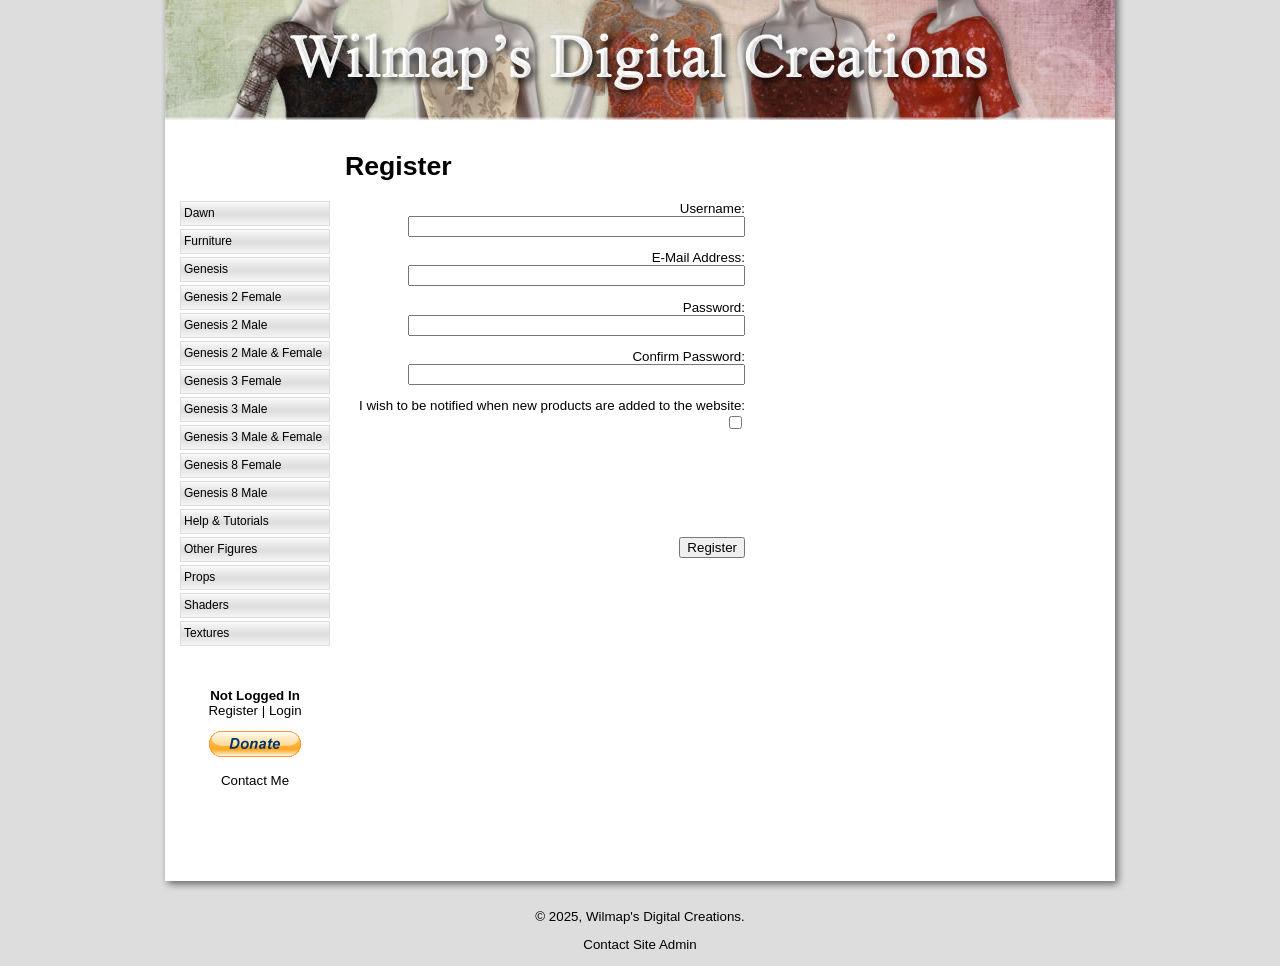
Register (233, 710)
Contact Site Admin (639, 944)
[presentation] (593, 485)
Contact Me (255, 780)
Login (285, 710)
